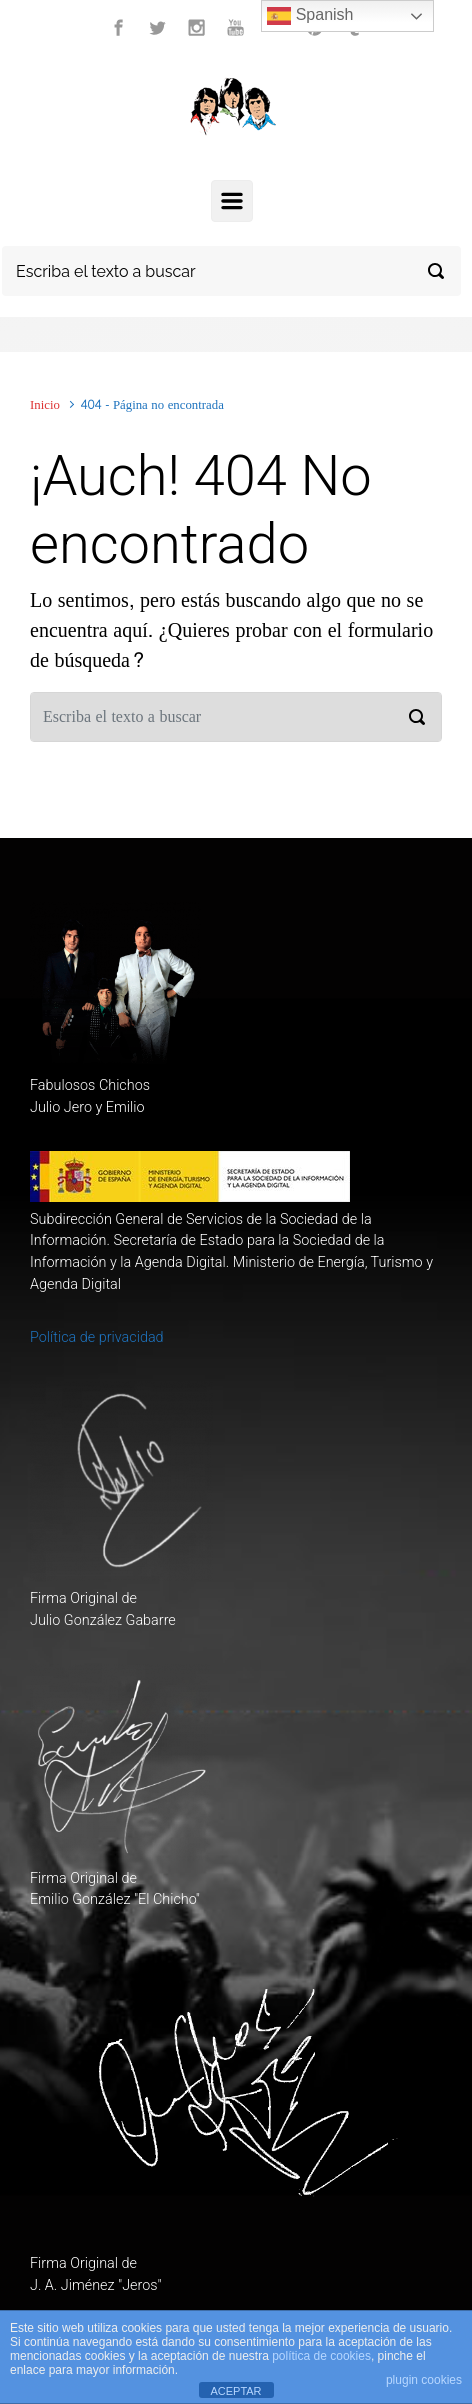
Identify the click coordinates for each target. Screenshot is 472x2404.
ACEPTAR (235, 2391)
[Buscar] (231, 271)
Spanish (310, 16)
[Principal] (232, 201)
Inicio (45, 405)
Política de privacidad (97, 1337)
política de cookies (321, 2356)
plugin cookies (424, 2380)
